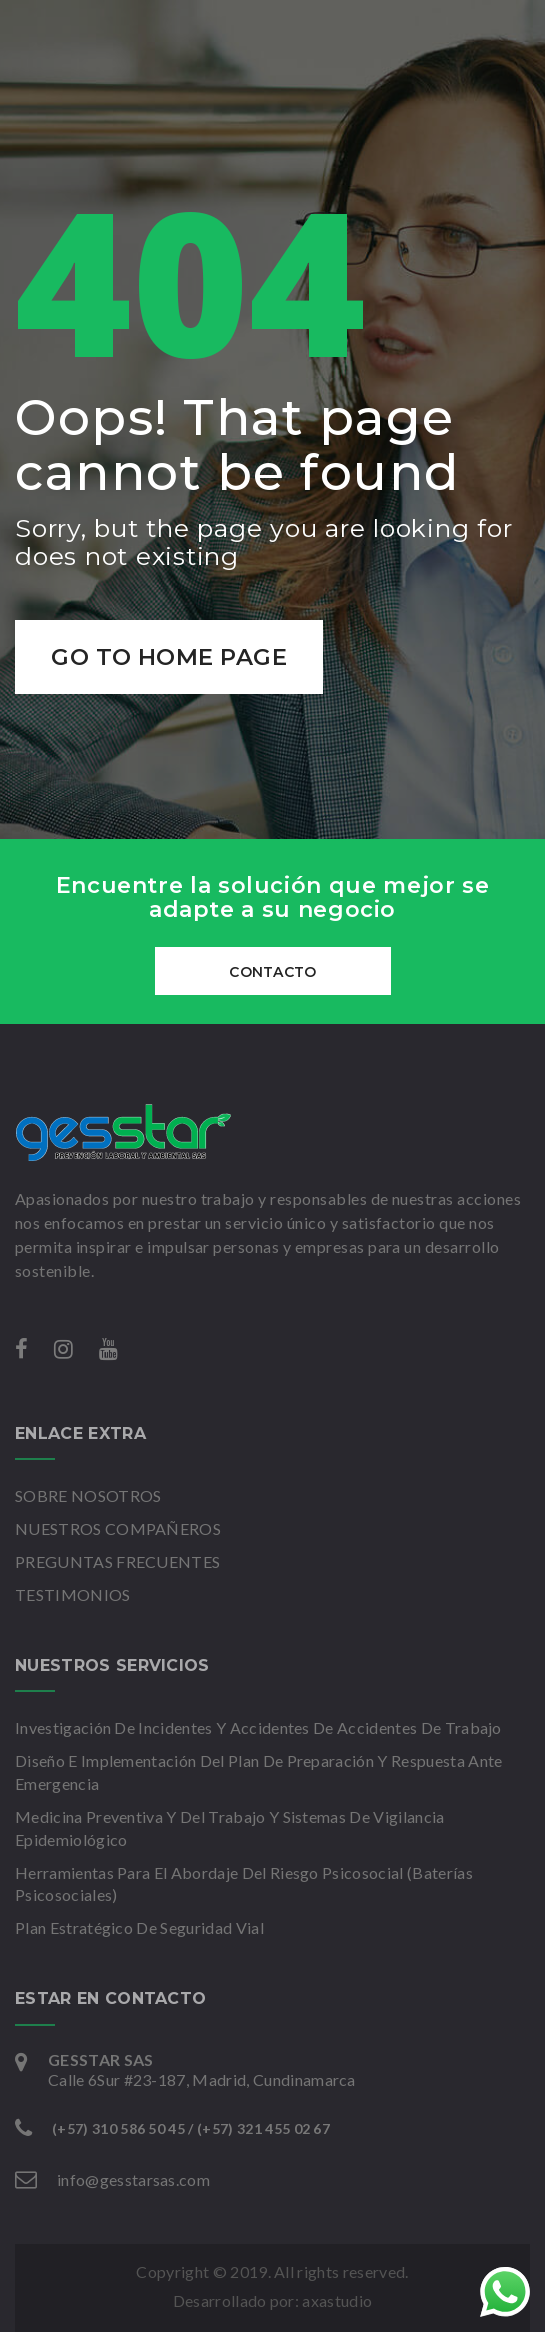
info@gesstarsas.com (133, 2179)
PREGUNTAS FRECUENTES (117, 1561)
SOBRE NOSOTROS (88, 1495)
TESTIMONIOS (73, 1594)
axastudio (337, 2300)
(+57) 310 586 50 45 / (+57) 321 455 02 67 (191, 2128)
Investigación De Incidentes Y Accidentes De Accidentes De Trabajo (258, 1727)
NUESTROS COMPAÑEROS (118, 1528)
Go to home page (170, 657)
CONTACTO (272, 972)
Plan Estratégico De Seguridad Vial (139, 1927)
